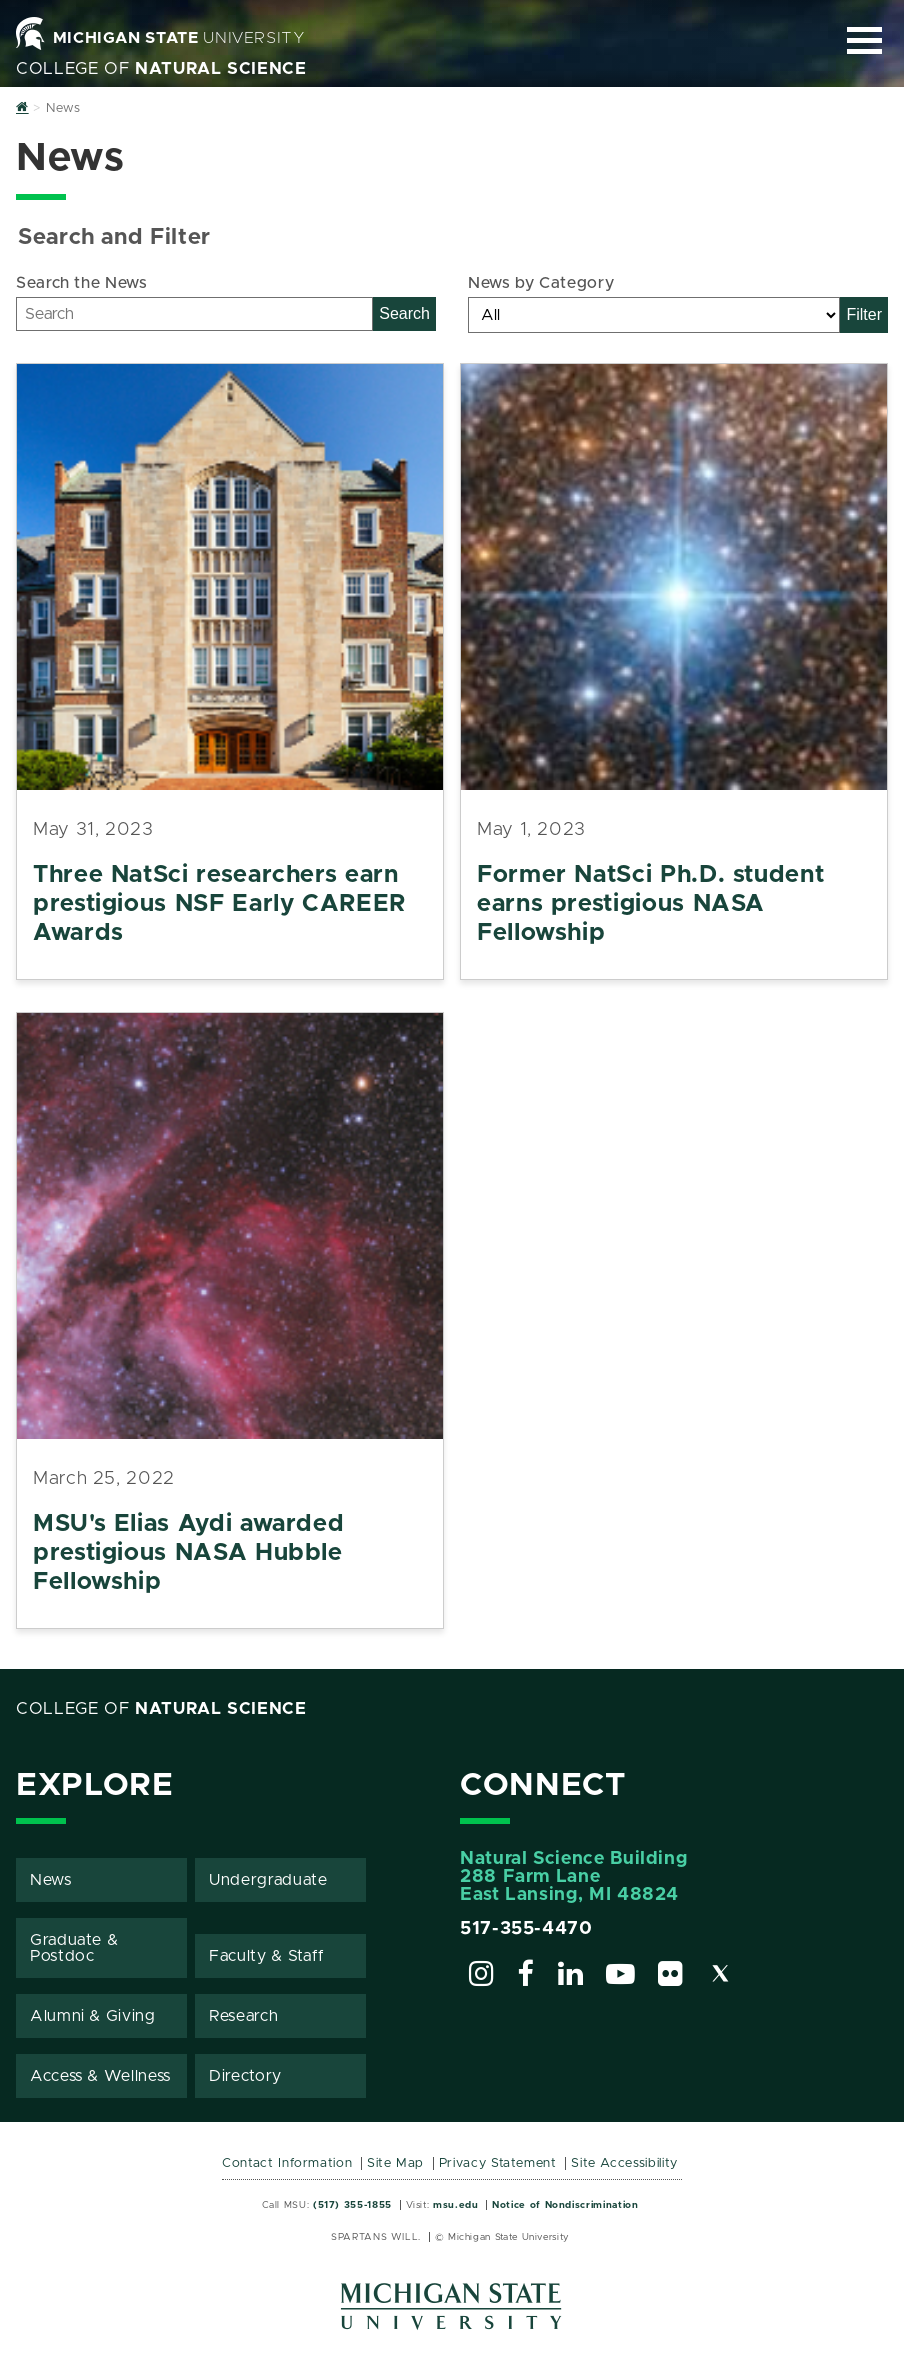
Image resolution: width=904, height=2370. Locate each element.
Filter (864, 314)
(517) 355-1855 (352, 2205)
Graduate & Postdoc (74, 1948)
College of (161, 69)
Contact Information (287, 2163)
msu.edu (455, 2205)
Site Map (395, 2163)
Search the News (82, 283)
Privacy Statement (498, 2163)
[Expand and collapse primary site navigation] (864, 40)
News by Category (541, 283)
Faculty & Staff (267, 1956)
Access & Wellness (100, 2076)
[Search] (194, 314)
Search (404, 313)
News (51, 1880)
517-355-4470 (526, 1929)
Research (243, 2016)
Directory (245, 2076)
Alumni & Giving (93, 2016)
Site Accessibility (624, 2163)
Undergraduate (268, 1880)
